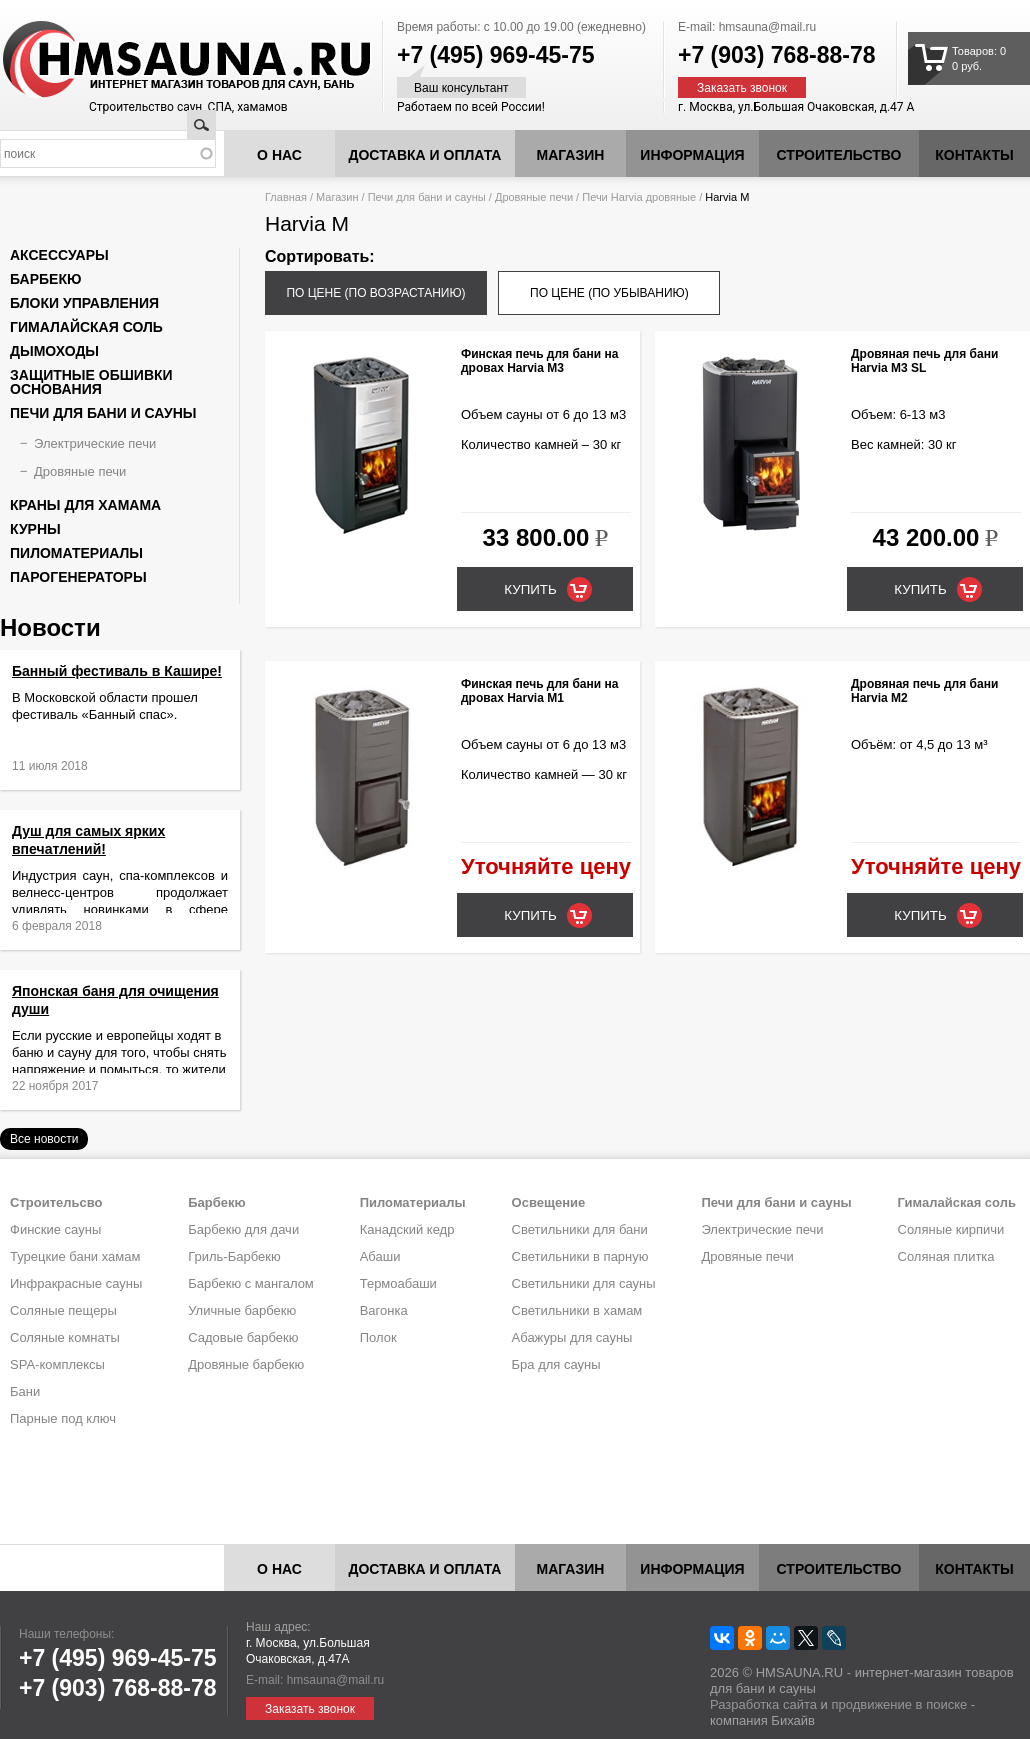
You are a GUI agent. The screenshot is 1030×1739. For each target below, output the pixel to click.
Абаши (380, 1256)
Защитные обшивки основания (91, 382)
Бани (25, 1391)
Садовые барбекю (243, 1337)
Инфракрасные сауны (76, 1283)
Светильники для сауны (584, 1283)
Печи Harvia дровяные (639, 197)
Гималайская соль (86, 327)
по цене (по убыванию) (609, 293)
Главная (286, 197)
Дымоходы (54, 351)
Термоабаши (398, 1283)
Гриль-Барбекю (234, 1256)
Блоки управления (84, 303)
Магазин (571, 155)
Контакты (974, 155)
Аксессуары (59, 255)
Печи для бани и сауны (427, 197)
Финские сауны (55, 1229)
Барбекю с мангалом (251, 1283)
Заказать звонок (742, 88)
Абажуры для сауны (572, 1337)
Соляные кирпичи (951, 1229)
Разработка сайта (763, 1704)
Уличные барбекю (242, 1310)
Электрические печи (95, 443)
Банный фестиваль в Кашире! (117, 671)
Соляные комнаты (65, 1337)
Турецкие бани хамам (75, 1256)
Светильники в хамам (577, 1310)
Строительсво (56, 1202)
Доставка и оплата (425, 155)
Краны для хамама (85, 505)
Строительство (839, 155)
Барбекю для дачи (243, 1229)
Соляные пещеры (63, 1310)
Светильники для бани (580, 1229)
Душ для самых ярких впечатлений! (102, 857)
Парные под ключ (63, 1418)
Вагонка (384, 1310)
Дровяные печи (534, 197)
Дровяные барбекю (246, 1364)
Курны (35, 529)
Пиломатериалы (76, 553)
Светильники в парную (580, 1256)
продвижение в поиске (899, 1704)
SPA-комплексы (57, 1364)
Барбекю (45, 279)
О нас (279, 155)
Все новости (44, 1139)
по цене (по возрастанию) (375, 293)
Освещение (549, 1202)
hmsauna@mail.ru (768, 27)
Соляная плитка (946, 1256)
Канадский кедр (407, 1229)
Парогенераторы (78, 577)
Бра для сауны (556, 1364)
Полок (378, 1337)
